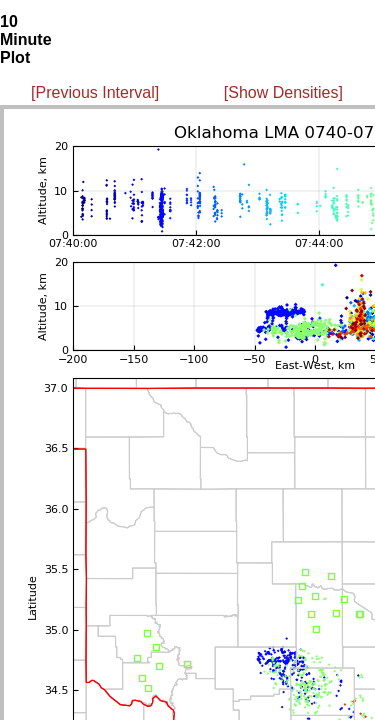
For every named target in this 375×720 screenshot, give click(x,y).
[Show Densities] (283, 92)
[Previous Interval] (95, 92)
